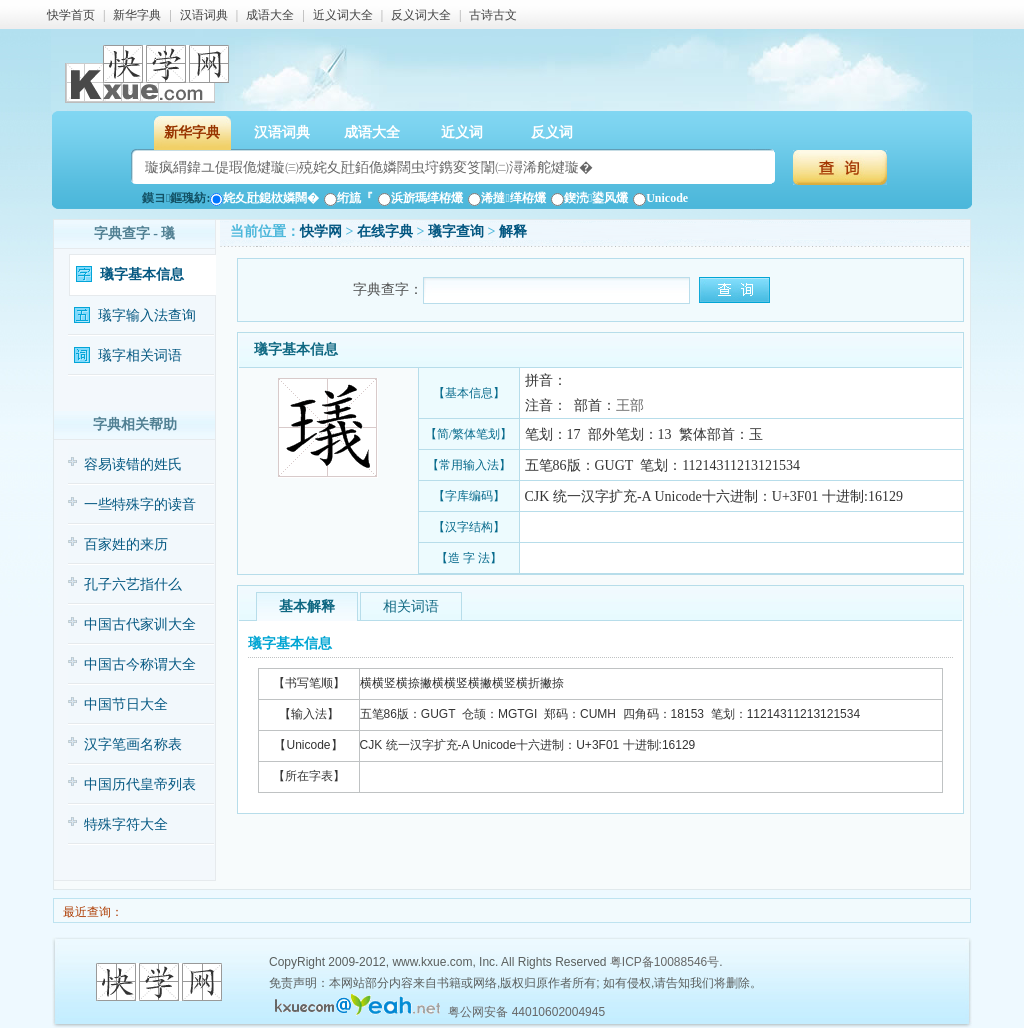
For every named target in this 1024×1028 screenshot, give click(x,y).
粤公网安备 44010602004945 (526, 1012)
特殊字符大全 (126, 824)
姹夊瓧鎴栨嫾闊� (264, 198)
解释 (513, 231)
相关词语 (411, 606)
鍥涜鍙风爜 (589, 198)
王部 (630, 405)
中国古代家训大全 (140, 624)
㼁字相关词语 (140, 355)
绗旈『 (348, 198)
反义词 (552, 132)
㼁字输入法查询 (147, 315)
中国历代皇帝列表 (140, 784)
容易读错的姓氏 (133, 464)
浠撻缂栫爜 (506, 198)
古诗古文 (493, 15)
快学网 (321, 231)
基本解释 (307, 606)
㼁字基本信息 (142, 274)
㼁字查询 (456, 231)
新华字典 (137, 15)
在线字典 (385, 231)
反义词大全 (421, 15)
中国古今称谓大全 (140, 664)
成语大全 (270, 15)
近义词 (462, 132)
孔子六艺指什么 (133, 584)
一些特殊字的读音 (140, 504)
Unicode (660, 198)
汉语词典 (204, 15)
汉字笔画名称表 (133, 744)
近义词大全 (343, 15)
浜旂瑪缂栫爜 (420, 198)
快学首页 (71, 15)
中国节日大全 (126, 704)
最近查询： (91, 912)
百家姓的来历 (126, 544)
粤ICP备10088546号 (664, 962)
